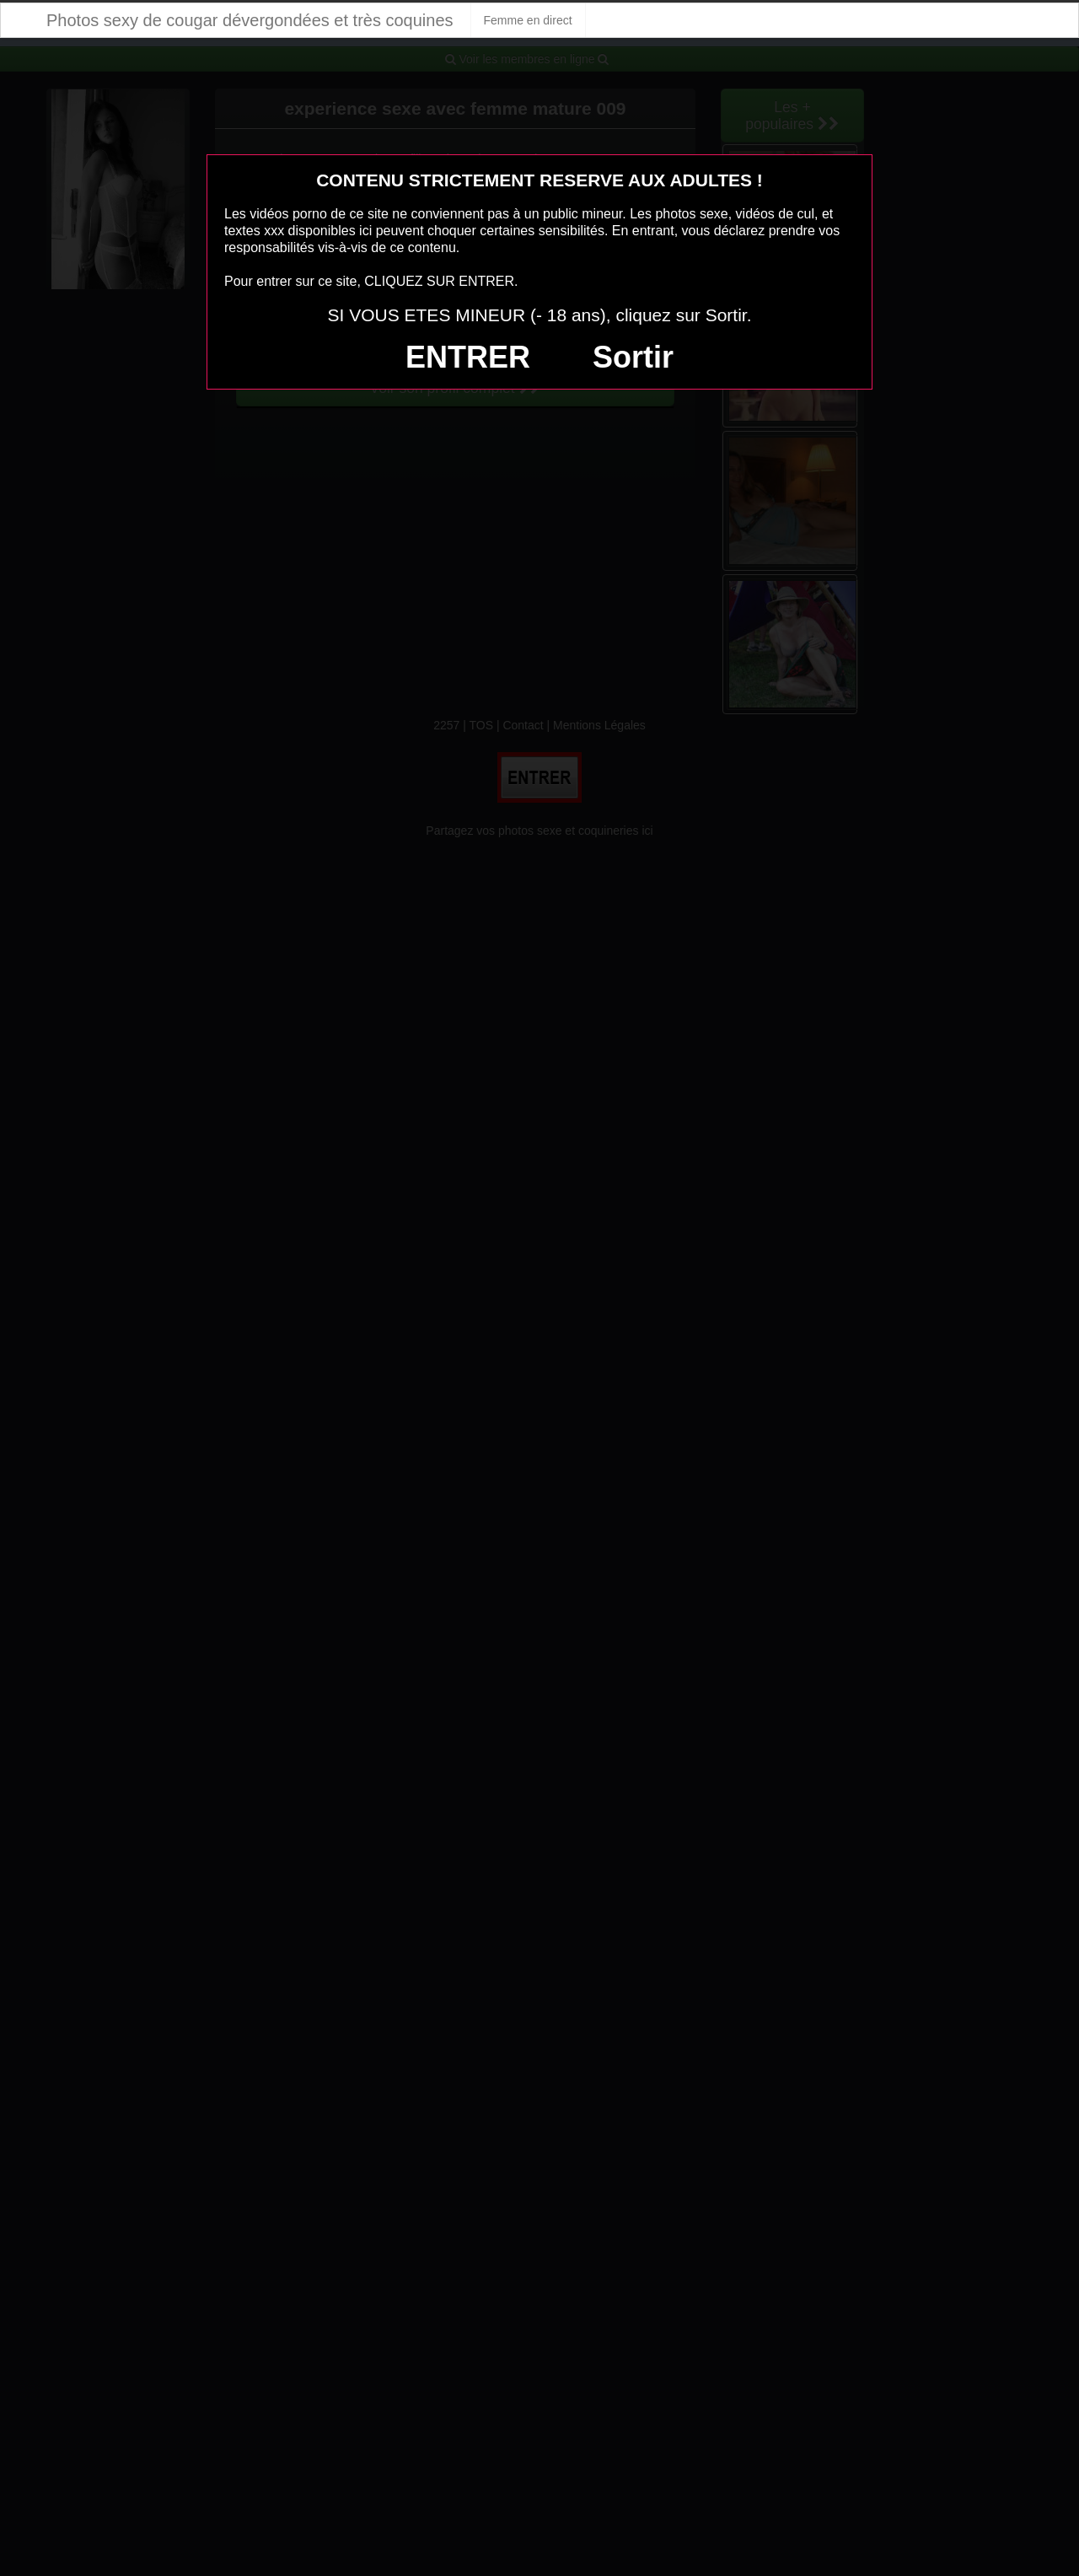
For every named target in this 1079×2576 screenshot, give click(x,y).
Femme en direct (528, 20)
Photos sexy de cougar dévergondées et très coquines (250, 20)
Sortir (633, 357)
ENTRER (467, 357)
